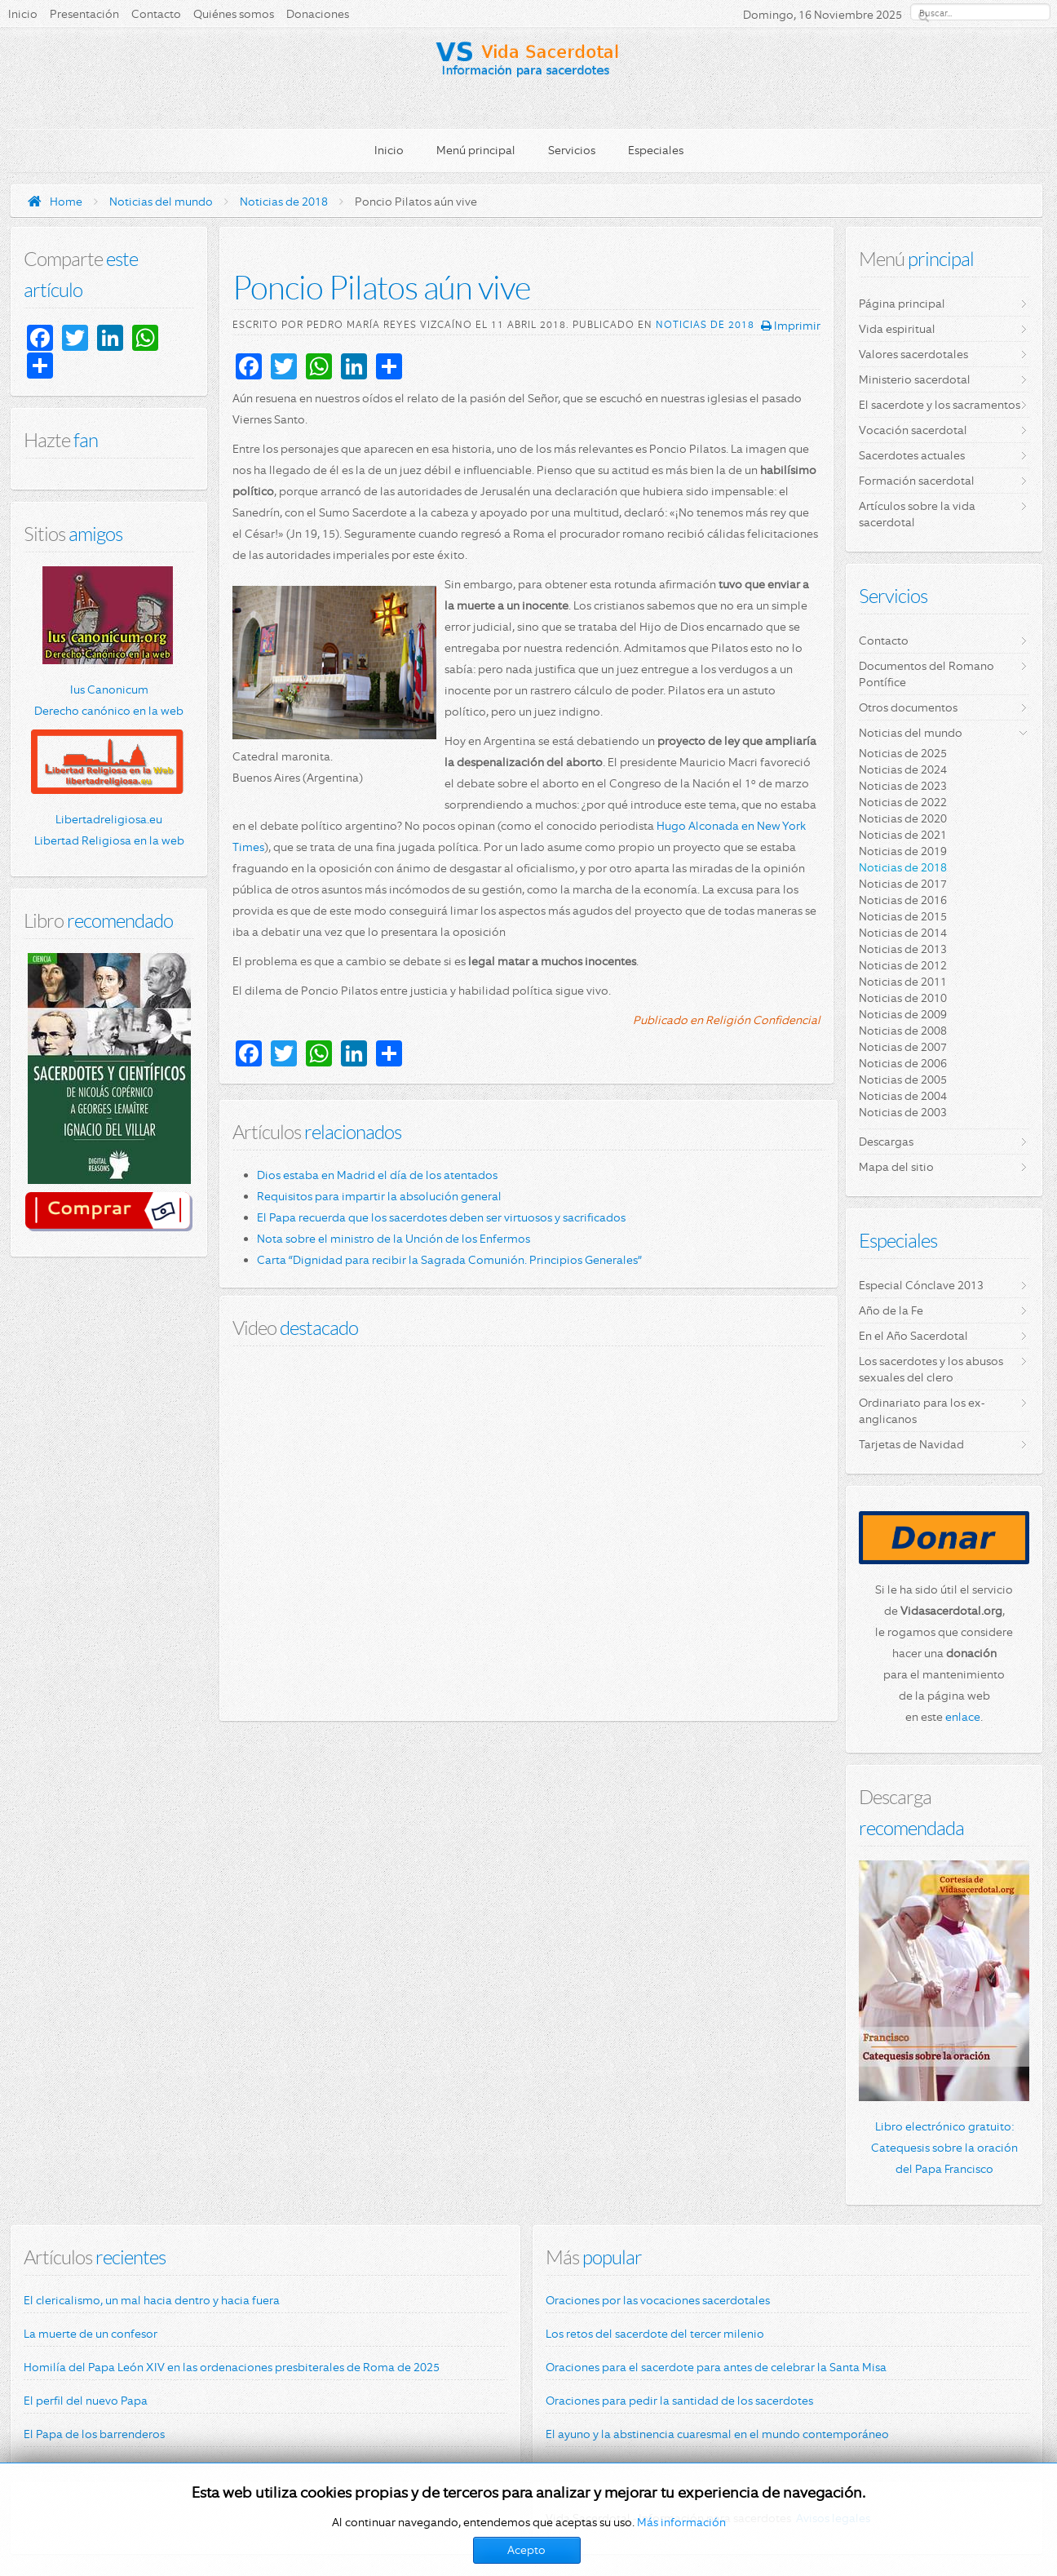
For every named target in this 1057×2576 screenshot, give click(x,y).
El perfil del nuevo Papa (86, 2400)
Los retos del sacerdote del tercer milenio (655, 2333)
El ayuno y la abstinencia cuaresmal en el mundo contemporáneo (717, 2434)
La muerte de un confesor (90, 2333)
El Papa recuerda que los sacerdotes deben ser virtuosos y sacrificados (441, 1217)
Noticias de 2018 (284, 201)
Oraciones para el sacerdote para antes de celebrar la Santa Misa (716, 2367)
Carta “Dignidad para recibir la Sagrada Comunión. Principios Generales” (449, 1260)
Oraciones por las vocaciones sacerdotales (658, 2300)
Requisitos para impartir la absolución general (379, 1196)
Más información (681, 2522)
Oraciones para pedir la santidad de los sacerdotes (679, 2400)
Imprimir (790, 325)
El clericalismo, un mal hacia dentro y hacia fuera (152, 2300)
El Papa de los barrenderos (94, 2434)
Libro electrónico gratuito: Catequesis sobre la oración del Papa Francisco (944, 2147)
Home (66, 201)
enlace (962, 1716)
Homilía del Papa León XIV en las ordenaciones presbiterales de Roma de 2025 (232, 2367)
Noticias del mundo (161, 201)
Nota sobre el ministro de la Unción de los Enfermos (393, 1238)
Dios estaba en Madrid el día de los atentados (377, 1175)
